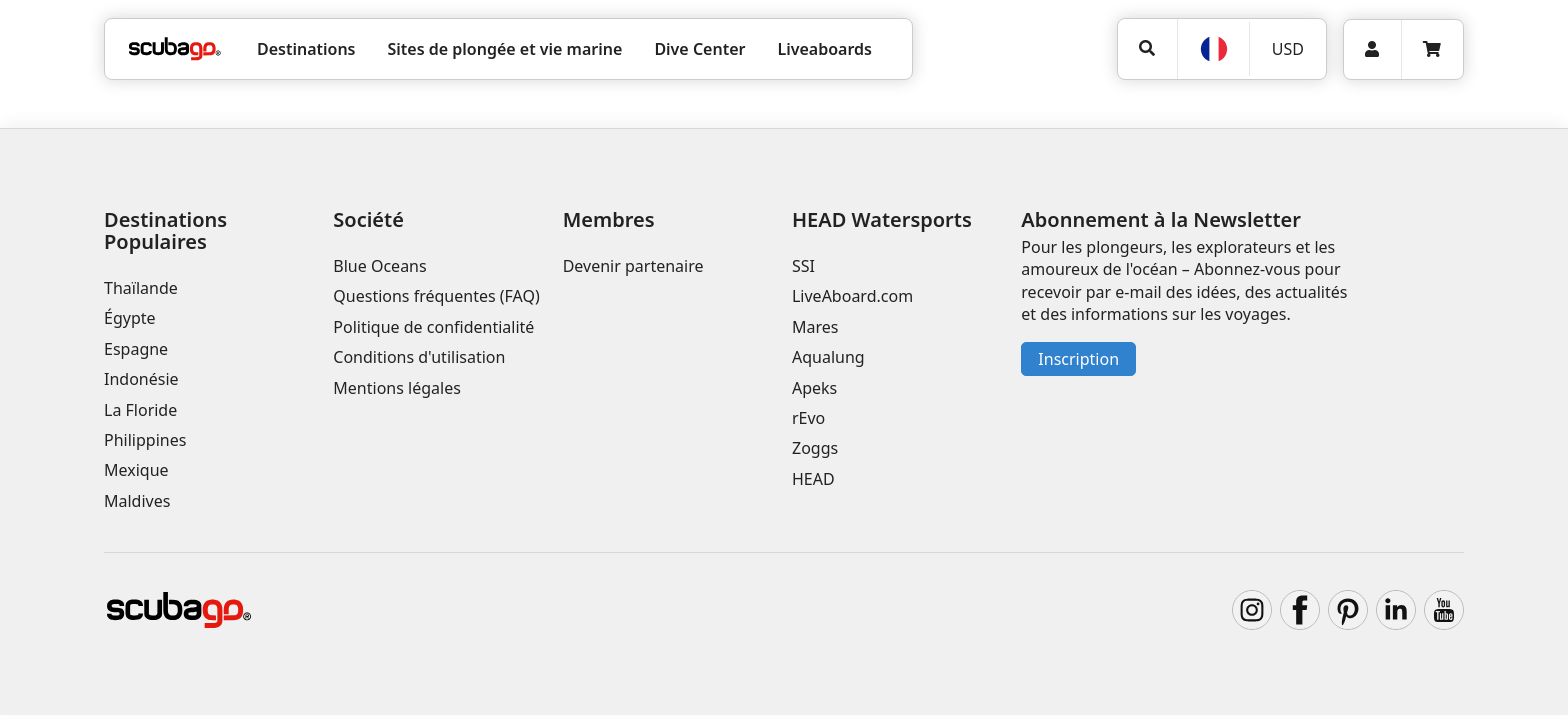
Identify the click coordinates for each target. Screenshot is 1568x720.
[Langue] (1213, 49)
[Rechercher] (1147, 48)
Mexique (136, 470)
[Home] (175, 49)
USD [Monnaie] (1288, 49)
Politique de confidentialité (433, 327)
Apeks (814, 388)
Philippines (145, 440)
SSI (803, 266)
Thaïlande (141, 288)
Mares (815, 327)
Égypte (130, 318)
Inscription (1078, 359)
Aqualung (828, 357)
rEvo (808, 418)
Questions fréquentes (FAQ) (436, 296)
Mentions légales (397, 388)
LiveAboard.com (852, 296)
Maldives (137, 501)
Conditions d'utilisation (421, 357)
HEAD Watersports (882, 219)
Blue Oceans (379, 266)
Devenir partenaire (633, 266)
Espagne (136, 349)
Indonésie (141, 379)
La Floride (140, 410)
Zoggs (815, 448)
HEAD (813, 479)
